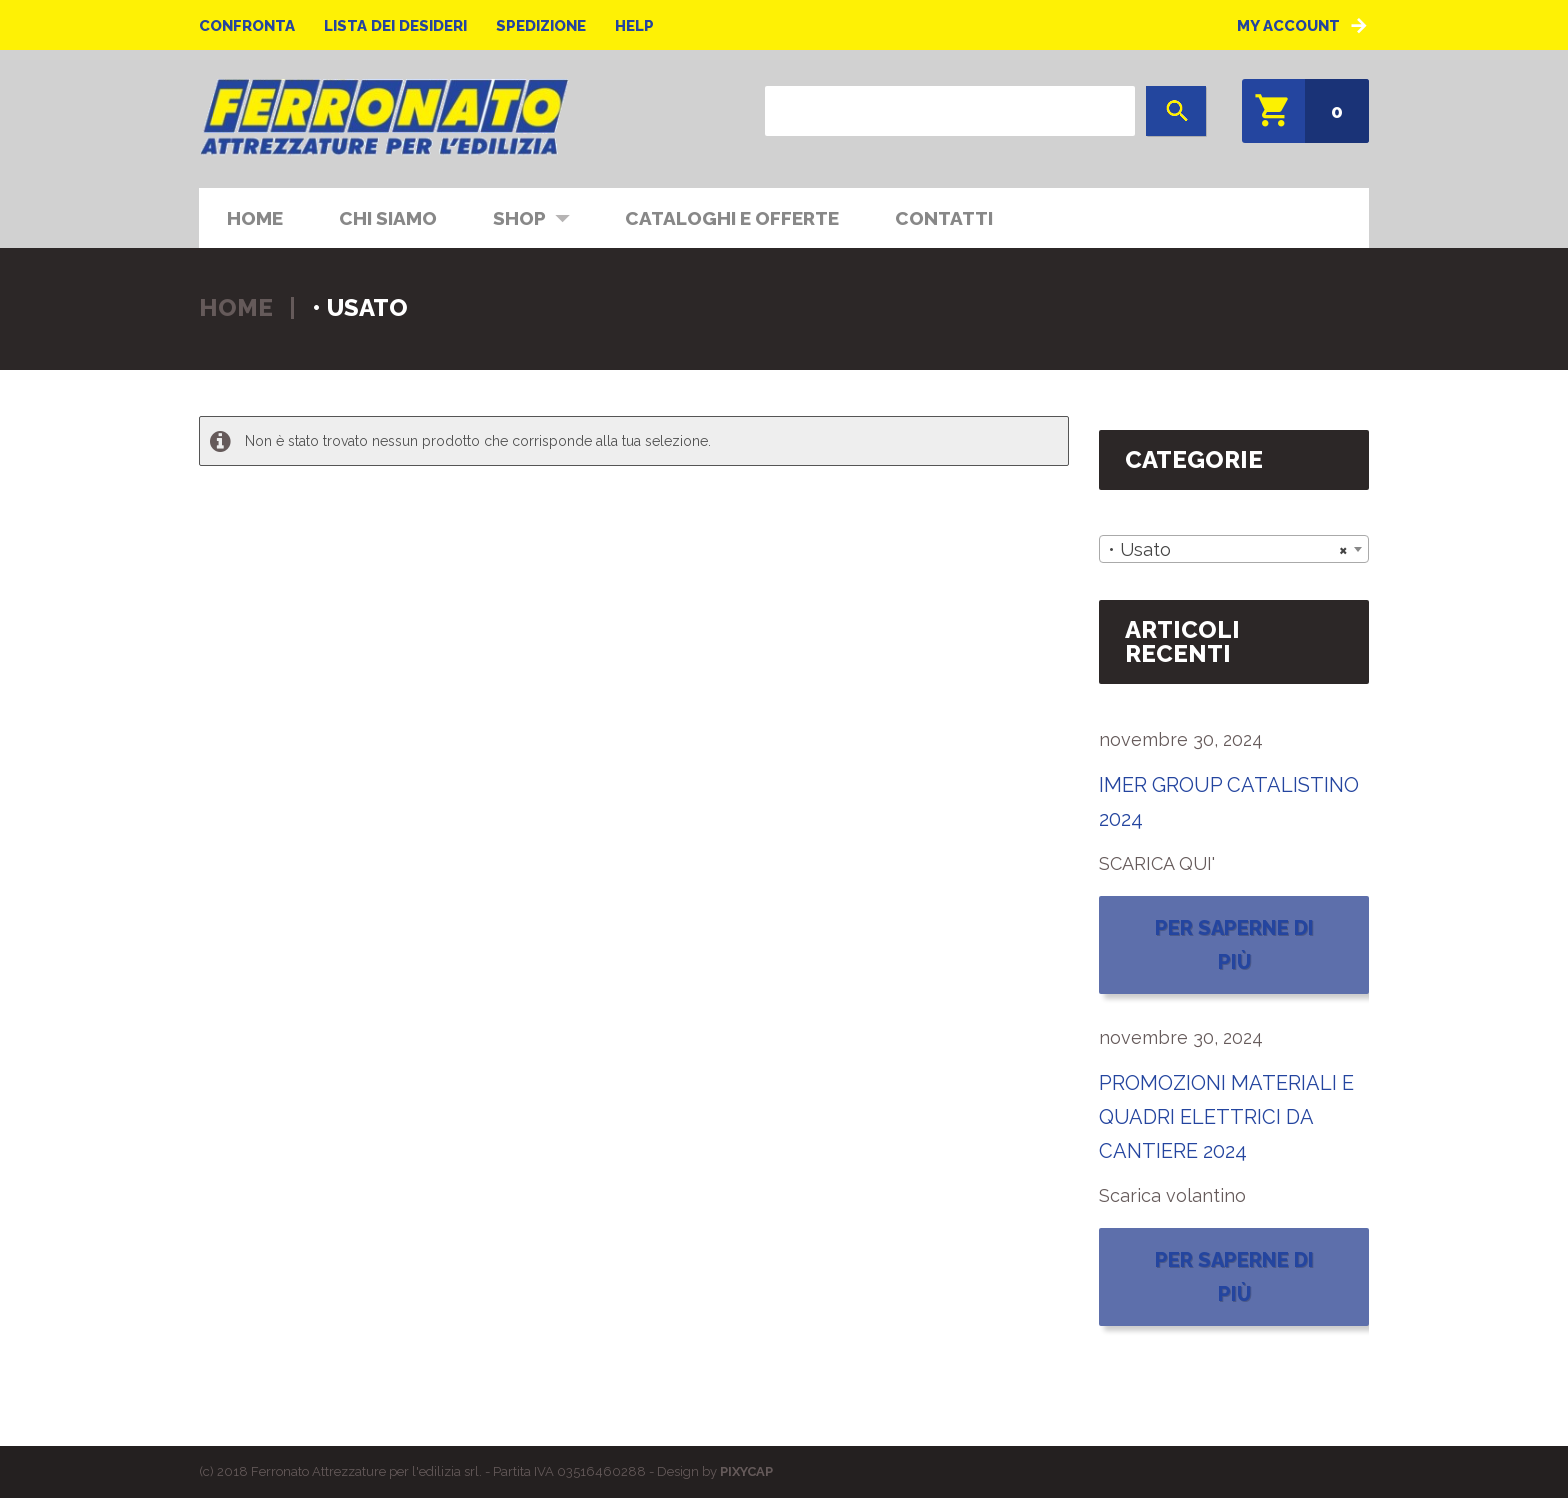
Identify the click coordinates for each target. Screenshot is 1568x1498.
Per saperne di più (1234, 945)
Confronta (247, 26)
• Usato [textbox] (1228, 550)
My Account (1288, 26)
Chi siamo (388, 218)
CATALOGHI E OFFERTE (732, 218)
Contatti (944, 218)
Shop (518, 216)
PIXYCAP (746, 1471)
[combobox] (1234, 549)
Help (634, 26)
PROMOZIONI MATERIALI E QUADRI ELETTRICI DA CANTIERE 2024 (1226, 1117)
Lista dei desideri (395, 26)
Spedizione (541, 26)
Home (255, 218)
